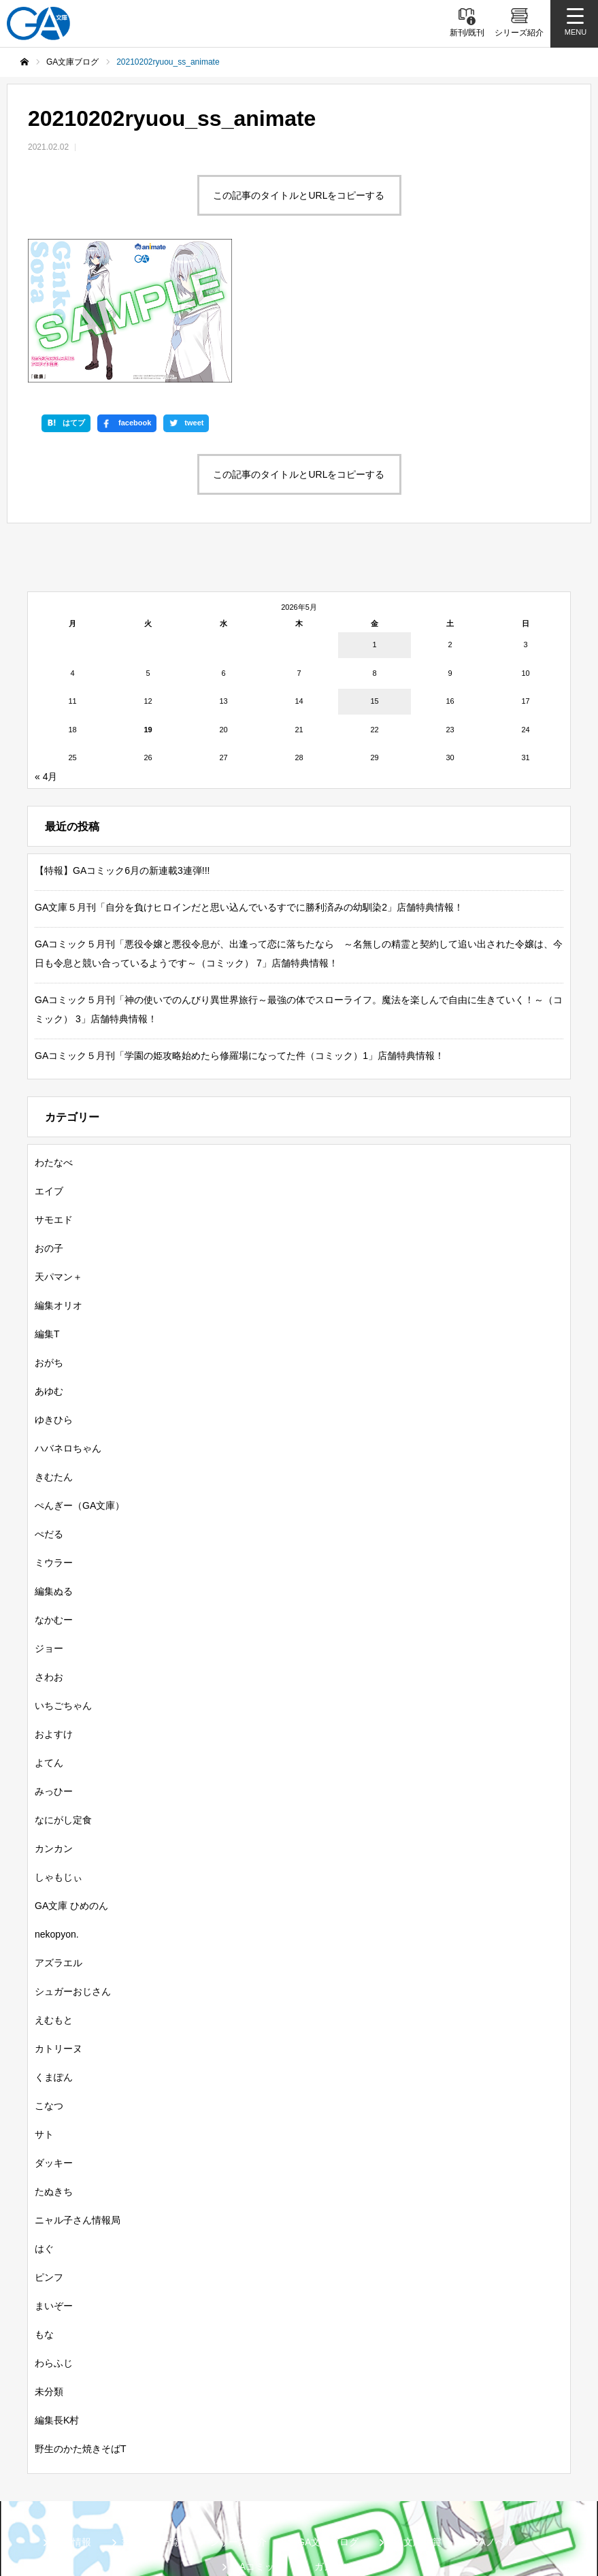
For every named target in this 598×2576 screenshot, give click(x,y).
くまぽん (54, 1950)
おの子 (49, 1121)
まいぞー (54, 2179)
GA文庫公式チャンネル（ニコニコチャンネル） (432, 2488)
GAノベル (493, 2415)
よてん (49, 1636)
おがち (49, 1235)
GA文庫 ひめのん (71, 1779)
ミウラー (54, 1436)
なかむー (54, 1493)
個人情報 (286, 2510)
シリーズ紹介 (238, 2415)
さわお (49, 1550)
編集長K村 (57, 2293)
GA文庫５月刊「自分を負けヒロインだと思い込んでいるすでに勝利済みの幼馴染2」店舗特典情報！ (249, 780)
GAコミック (258, 2439)
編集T (47, 1207)
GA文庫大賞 (415, 2415)
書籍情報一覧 (150, 2415)
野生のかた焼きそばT (81, 2322)
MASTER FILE (205, 2510)
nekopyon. (57, 1807)
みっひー (54, 1664)
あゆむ (49, 1264)
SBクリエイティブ (73, 2488)
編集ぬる (54, 1464)
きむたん (54, 1350)
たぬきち (54, 2064)
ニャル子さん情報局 (77, 2093)
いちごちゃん (63, 1579)
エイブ (49, 1064)
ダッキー (54, 2036)
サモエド (54, 1093)
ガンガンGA (340, 2439)
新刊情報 (72, 2415)
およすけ (54, 1607)
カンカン (54, 1721)
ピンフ (49, 2150)
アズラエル (58, 1836)
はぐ (44, 2122)
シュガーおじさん (73, 1864)
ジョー (49, 1521)
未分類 (49, 2265)
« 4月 (46, 650)
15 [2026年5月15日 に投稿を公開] (374, 574)
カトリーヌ (58, 1922)
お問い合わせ (364, 2510)
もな (44, 2207)
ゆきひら (54, 1293)
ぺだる (49, 1407)
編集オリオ (58, 1178)
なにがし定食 (63, 1693)
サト (44, 2007)
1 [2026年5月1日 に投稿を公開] (374, 518)
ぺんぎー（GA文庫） (79, 1378)
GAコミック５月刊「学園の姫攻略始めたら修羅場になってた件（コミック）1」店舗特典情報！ (239, 929)
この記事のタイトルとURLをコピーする (298, 195)
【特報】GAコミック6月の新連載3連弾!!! (122, 743)
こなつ (49, 1979)
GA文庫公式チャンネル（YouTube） (221, 2488)
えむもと (54, 1893)
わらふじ (54, 2236)
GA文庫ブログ (328, 2415)
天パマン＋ (58, 1150)
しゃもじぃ (58, 1750)
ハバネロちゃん (68, 1321)
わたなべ (54, 1035)
